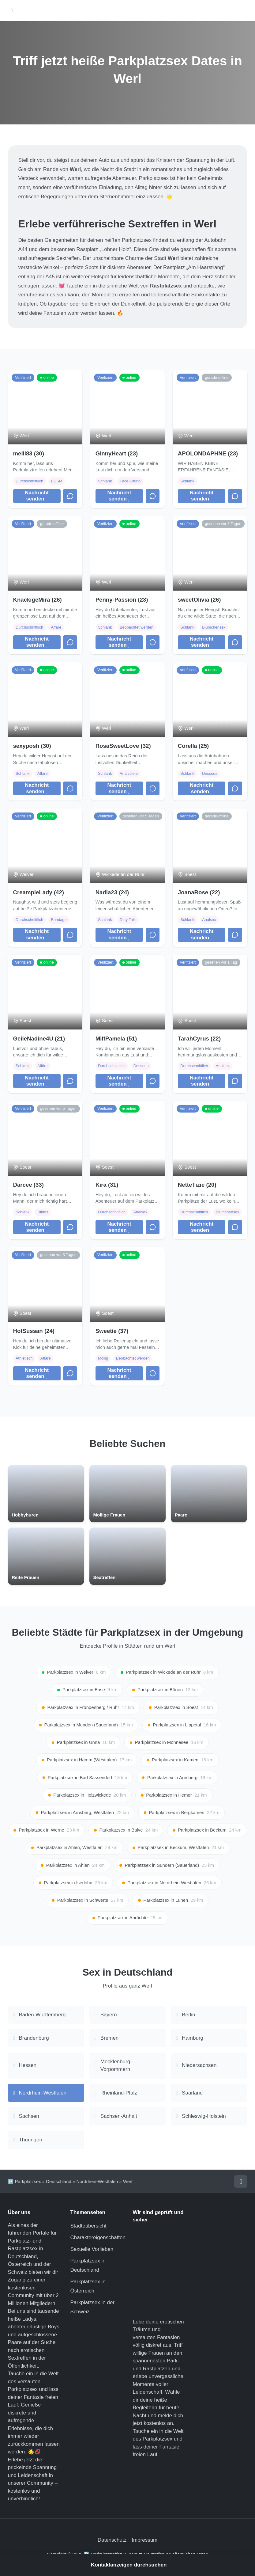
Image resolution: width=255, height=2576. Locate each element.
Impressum (144, 2542)
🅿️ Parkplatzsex (24, 2184)
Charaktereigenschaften (98, 2240)
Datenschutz (112, 2542)
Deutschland (58, 2184)
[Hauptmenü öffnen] (11, 10)
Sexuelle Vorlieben (92, 2252)
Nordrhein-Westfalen (97, 2184)
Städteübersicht (88, 2228)
